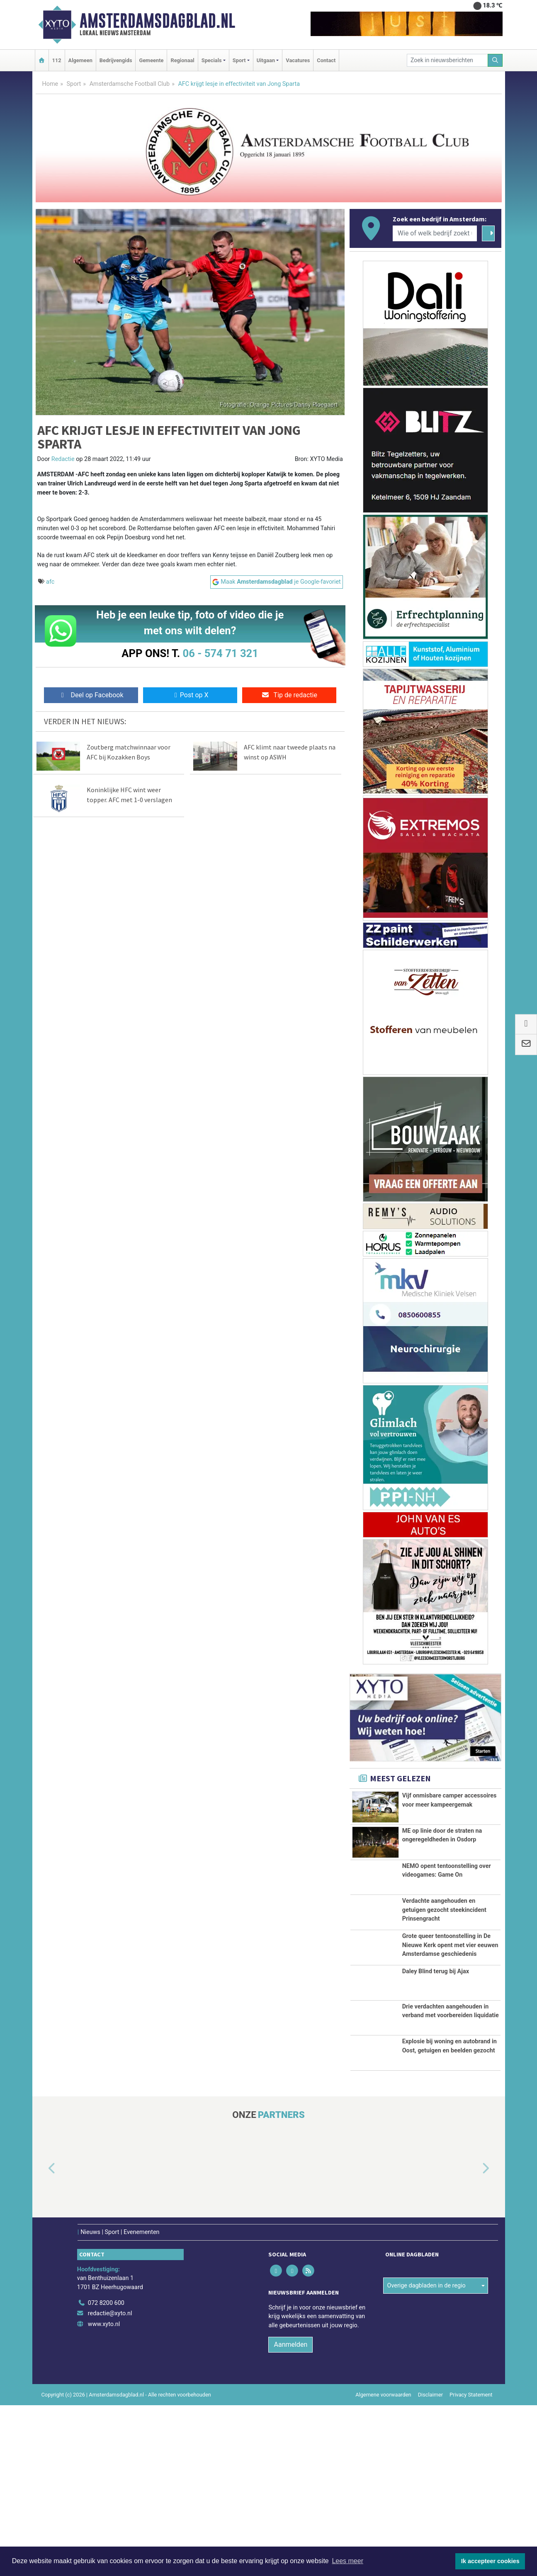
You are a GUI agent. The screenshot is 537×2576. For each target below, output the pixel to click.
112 (56, 60)
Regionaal (182, 60)
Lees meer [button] (347, 2560)
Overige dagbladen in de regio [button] (426, 2456)
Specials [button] (212, 60)
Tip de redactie (289, 695)
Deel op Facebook (91, 695)
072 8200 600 (106, 2473)
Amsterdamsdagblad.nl (157, 20)
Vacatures (298, 60)
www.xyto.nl (104, 2494)
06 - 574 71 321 (220, 653)
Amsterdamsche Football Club (130, 83)
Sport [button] (239, 60)
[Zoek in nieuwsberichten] (447, 60)
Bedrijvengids (116, 60)
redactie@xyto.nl (110, 2484)
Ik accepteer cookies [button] (490, 2561)
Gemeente (151, 60)
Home (50, 83)
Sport (74, 83)
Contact (326, 60)
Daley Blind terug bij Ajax (435, 2087)
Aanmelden (290, 2515)
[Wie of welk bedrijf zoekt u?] (435, 233)
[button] (42, 2339)
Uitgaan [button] (266, 60)
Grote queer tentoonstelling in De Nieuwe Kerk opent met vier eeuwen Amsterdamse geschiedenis (450, 2019)
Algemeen (80, 60)
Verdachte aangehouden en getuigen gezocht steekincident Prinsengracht (444, 1961)
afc (50, 581)
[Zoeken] (495, 60)
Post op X (190, 695)
